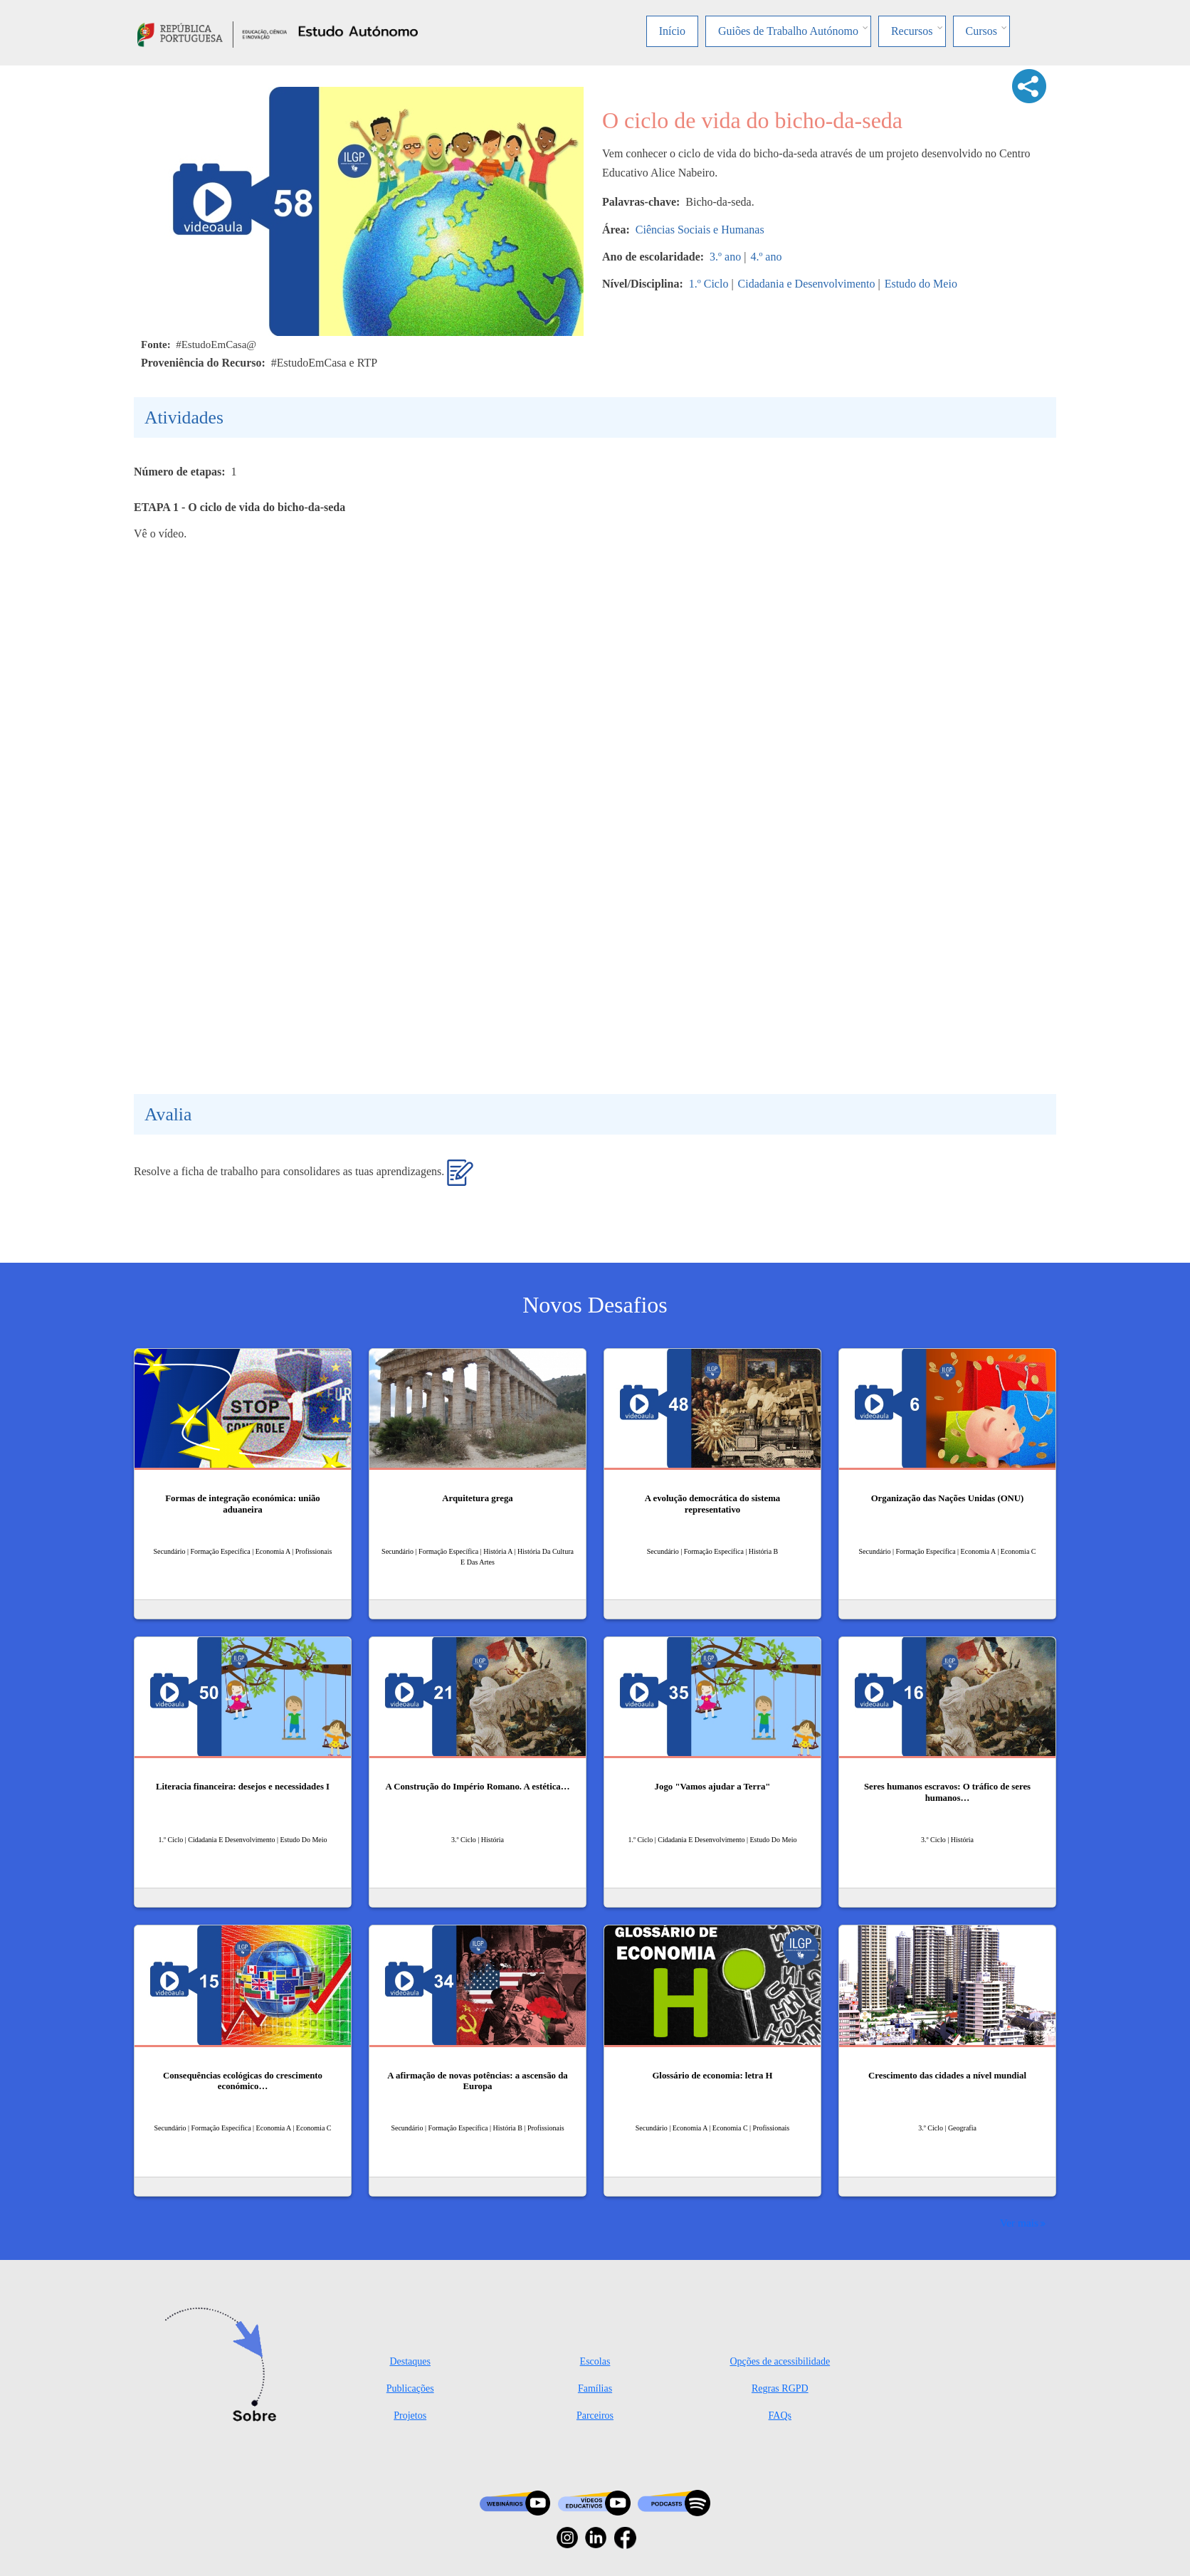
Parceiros (595, 2415)
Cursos (981, 31)
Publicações (410, 2388)
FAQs (780, 2415)
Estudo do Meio (921, 284)
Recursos (912, 31)
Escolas (595, 2361)
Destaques (410, 2361)
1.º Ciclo (709, 284)
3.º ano (725, 257)
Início (672, 31)
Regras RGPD (780, 2388)
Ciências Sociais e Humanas (700, 230)
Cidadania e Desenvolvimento (806, 284)
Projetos (410, 2415)
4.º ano (765, 257)
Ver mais (1019, 2223)
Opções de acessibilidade (780, 2361)
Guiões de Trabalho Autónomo (788, 31)
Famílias (595, 2388)
